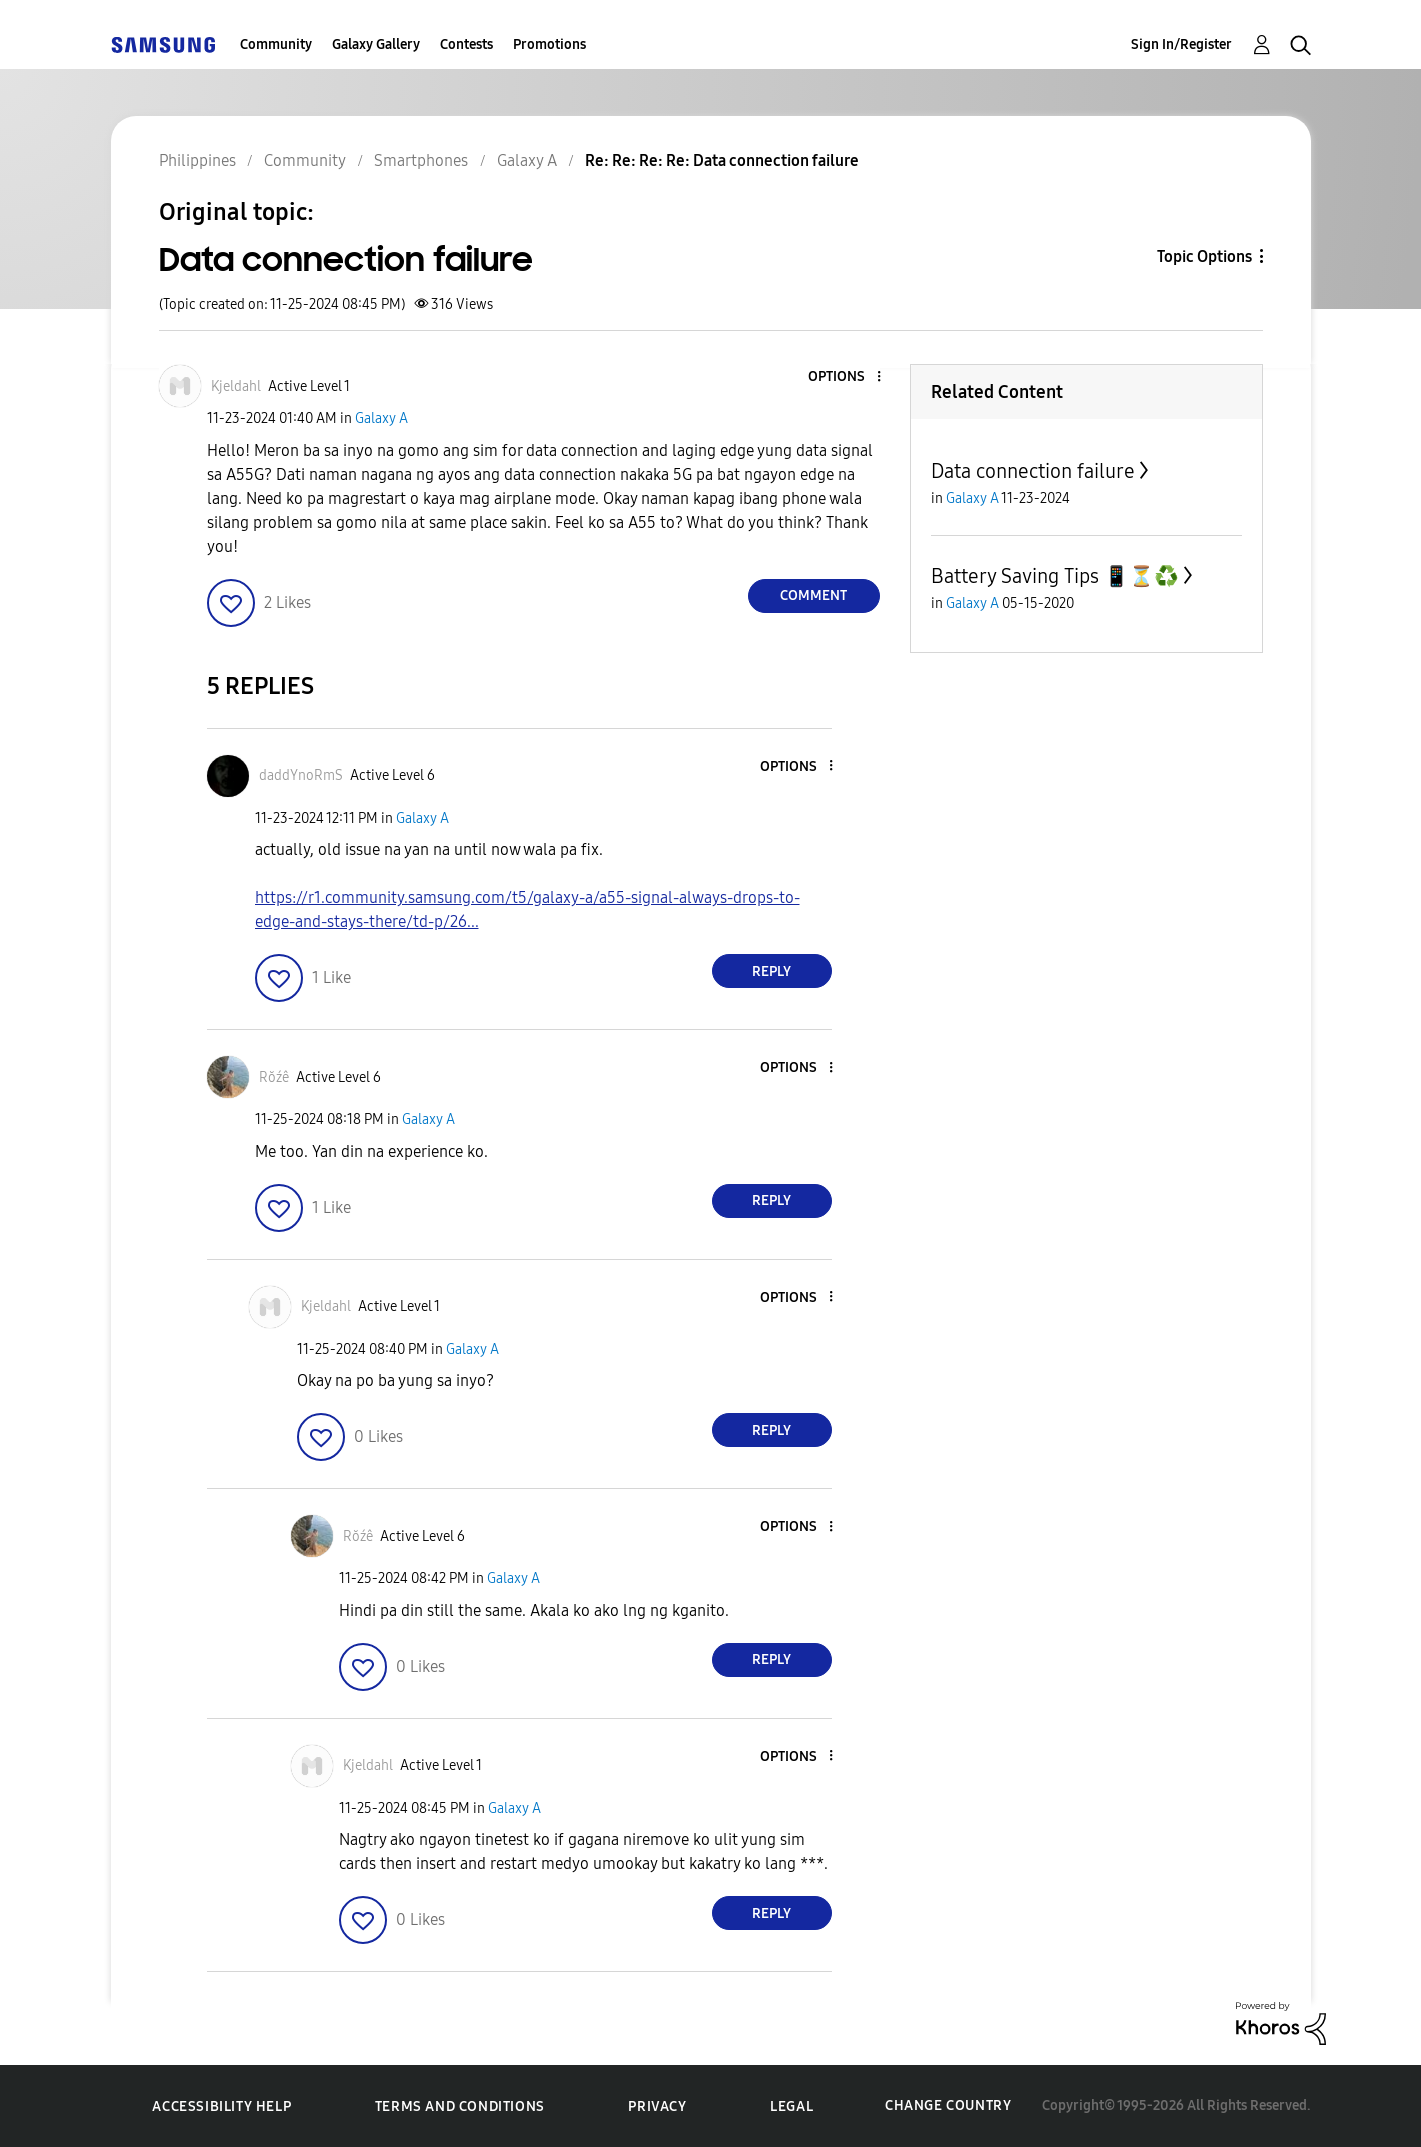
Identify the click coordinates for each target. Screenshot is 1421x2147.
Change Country (948, 2105)
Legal (791, 2106)
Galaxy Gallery (376, 44)
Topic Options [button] (1204, 256)
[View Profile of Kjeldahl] (236, 386)
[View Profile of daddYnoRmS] (301, 775)
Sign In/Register (1181, 44)
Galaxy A (381, 418)
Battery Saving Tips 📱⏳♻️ (1055, 576)
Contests (466, 44)
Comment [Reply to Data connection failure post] (813, 595)
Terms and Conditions (460, 2106)
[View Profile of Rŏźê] (274, 1077)
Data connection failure (1033, 471)
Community (276, 44)
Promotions (549, 44)
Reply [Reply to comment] (771, 971)
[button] (845, 377)
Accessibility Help (221, 2106)
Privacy (657, 2106)
